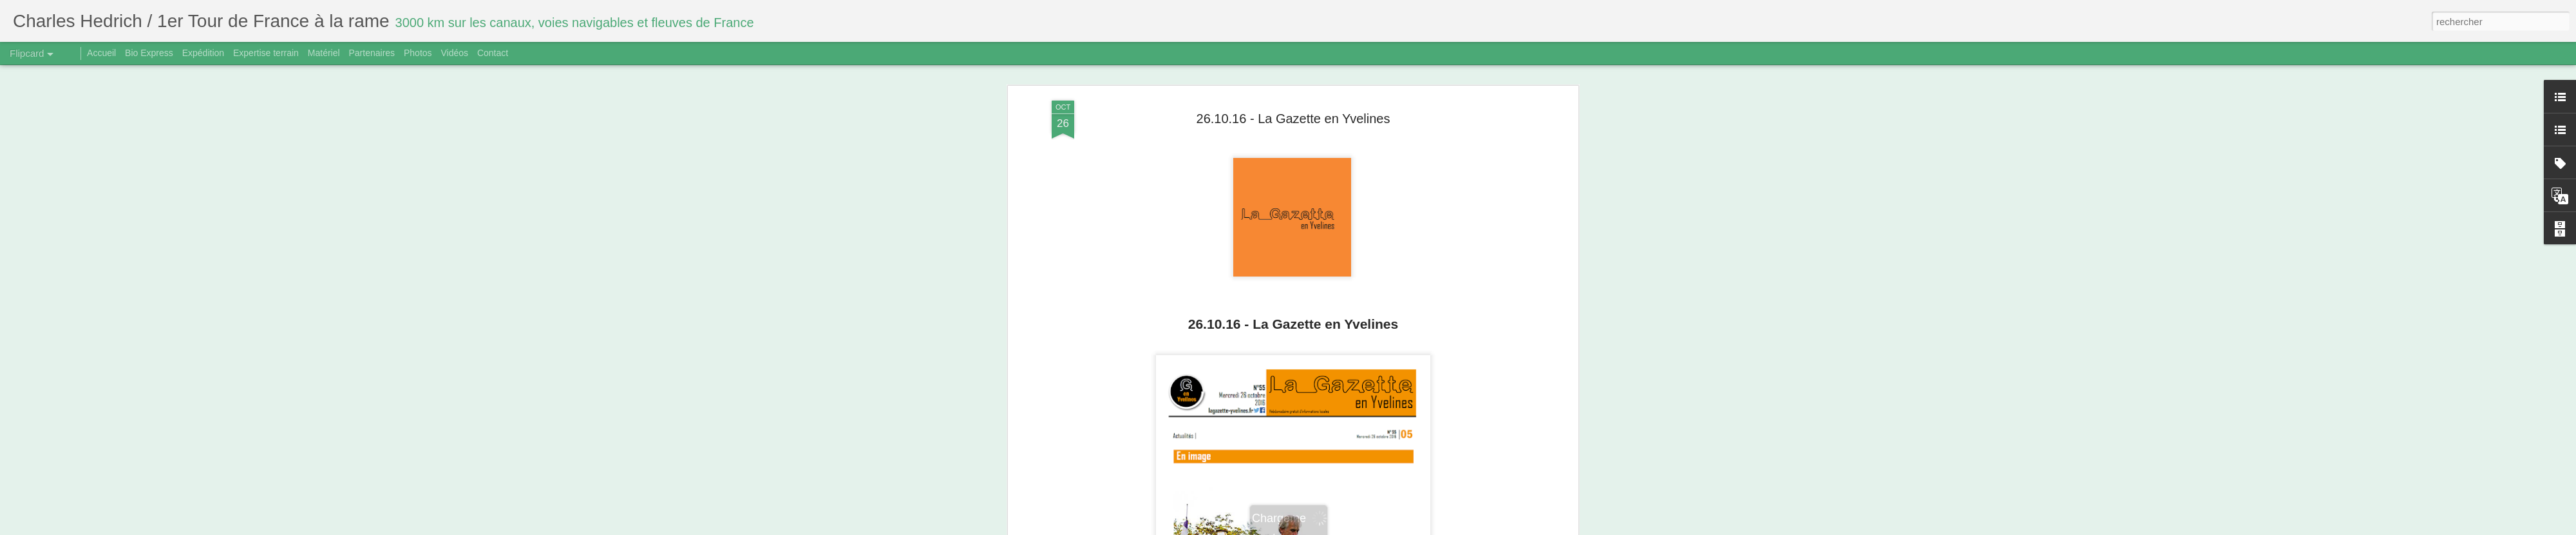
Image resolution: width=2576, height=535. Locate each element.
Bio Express (149, 53)
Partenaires (371, 53)
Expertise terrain (266, 53)
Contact (492, 53)
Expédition (203, 53)
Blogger (1334, 528)
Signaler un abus (1377, 528)
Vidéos (454, 53)
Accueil (101, 53)
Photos (418, 53)
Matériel (324, 53)
